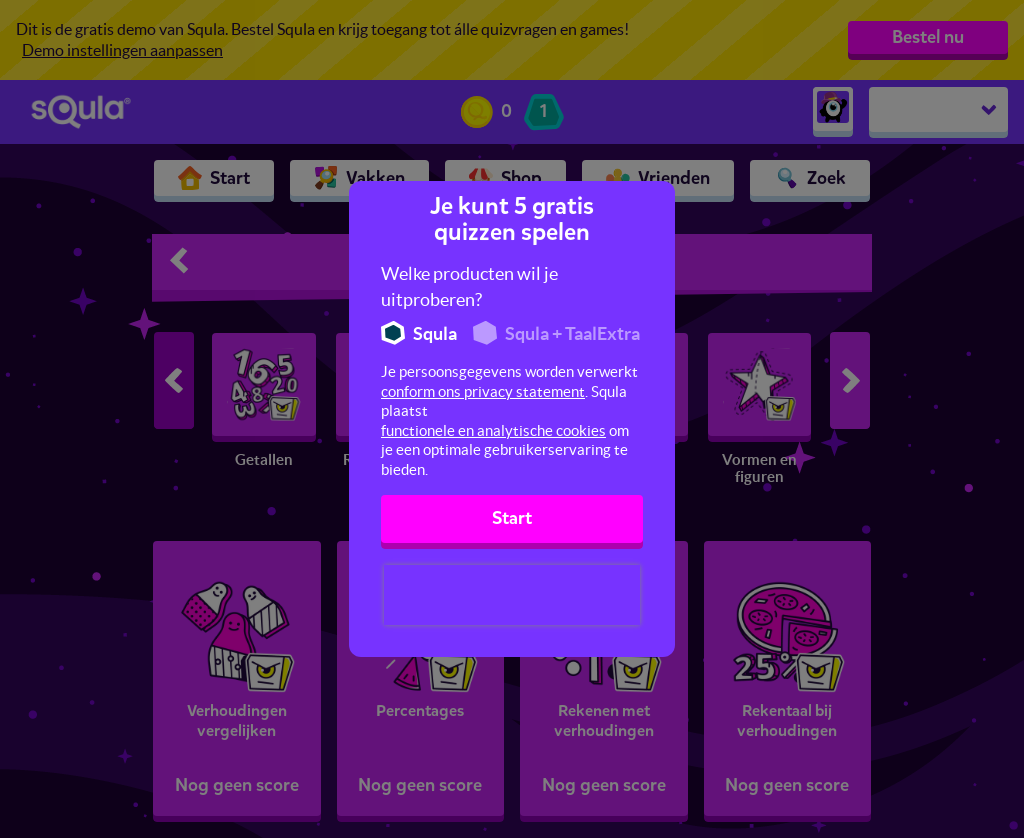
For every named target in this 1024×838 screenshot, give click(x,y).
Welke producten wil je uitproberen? (469, 286)
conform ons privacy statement (483, 391)
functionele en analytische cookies (493, 430)
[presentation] (512, 595)
